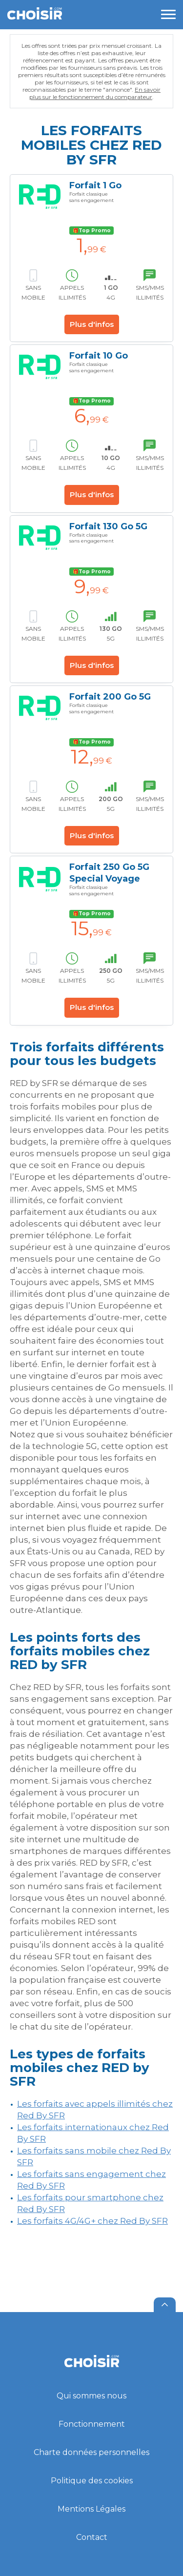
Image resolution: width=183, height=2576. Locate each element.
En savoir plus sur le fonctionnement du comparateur (95, 93)
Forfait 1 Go (95, 185)
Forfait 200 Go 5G (110, 696)
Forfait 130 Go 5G (108, 526)
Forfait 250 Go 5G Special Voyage (109, 873)
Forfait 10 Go (98, 355)
